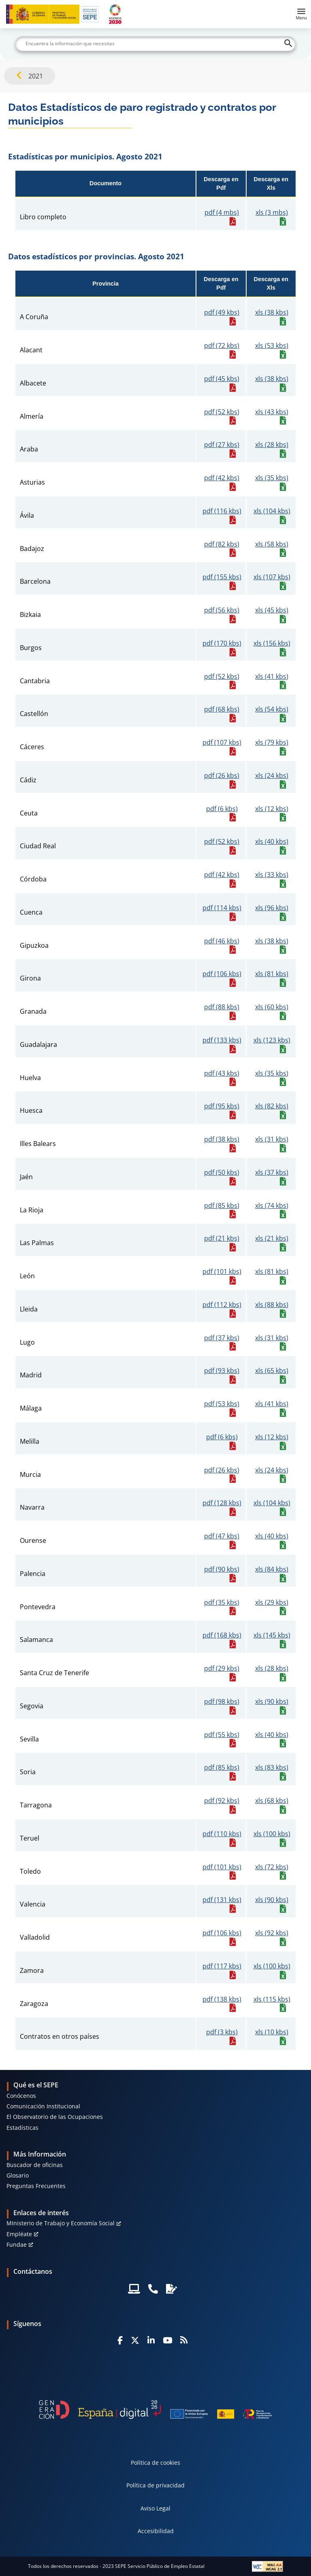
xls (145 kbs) (271, 1635)
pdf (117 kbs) (221, 1966)
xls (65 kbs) (271, 1370)
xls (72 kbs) (271, 1867)
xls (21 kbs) (271, 1238)
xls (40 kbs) (271, 841)
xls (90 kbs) (271, 1701)
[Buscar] (155, 43)
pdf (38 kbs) (221, 1139)
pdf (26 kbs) (221, 775)
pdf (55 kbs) (221, 1735)
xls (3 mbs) (272, 212)
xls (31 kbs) (271, 1139)
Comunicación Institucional (43, 2106)
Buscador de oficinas (34, 2165)
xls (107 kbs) (271, 577)
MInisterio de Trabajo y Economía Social (60, 2223)
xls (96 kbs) (271, 908)
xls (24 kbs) (271, 775)
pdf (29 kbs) (221, 1668)
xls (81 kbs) (271, 974)
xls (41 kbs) (271, 676)
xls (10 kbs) (271, 2032)
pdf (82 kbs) (221, 544)
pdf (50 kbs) (221, 1172)
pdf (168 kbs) (221, 1635)
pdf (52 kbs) (221, 412)
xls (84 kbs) (271, 1569)
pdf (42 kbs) (221, 478)
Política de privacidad (155, 2485)
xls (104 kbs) (271, 511)
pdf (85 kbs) (221, 1205)
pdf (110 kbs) (221, 1834)
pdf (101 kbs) (221, 1271)
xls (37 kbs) (271, 1172)
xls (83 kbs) (271, 1767)
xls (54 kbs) (271, 709)
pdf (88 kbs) (221, 1007)
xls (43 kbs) (271, 412)
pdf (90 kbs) (221, 1569)
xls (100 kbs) (271, 1834)
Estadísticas (22, 2127)
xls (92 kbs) (271, 1933)
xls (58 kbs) (271, 544)
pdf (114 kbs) (221, 908)
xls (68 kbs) (271, 1800)
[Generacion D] (155, 2409)
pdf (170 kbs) (221, 643)
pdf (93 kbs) (221, 1370)
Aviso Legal (155, 2508)
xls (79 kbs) (271, 742)
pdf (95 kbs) (221, 1106)
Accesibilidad (156, 2531)
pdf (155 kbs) (221, 577)
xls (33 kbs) (271, 875)
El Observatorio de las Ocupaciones (54, 2117)
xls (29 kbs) (271, 1602)
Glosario (17, 2175)
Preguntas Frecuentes (36, 2186)
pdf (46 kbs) (221, 941)
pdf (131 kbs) (221, 1900)
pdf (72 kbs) (221, 345)
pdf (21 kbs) (221, 1238)
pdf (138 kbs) (221, 1999)
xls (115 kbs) (271, 1999)
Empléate (19, 2234)
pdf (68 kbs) (221, 709)
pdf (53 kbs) (221, 1404)
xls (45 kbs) (271, 610)
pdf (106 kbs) (221, 974)
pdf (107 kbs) (221, 742)
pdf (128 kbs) (221, 1503)
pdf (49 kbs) (221, 312)
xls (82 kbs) (271, 1106)
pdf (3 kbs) (222, 2032)
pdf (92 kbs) (221, 1800)
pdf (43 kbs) (221, 1073)
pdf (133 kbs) (221, 1040)
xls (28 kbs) (271, 445)
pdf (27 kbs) (221, 445)
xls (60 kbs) (271, 1007)
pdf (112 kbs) (221, 1305)
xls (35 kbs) (271, 478)
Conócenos (21, 2095)
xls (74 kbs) (271, 1205)
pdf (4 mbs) (221, 212)
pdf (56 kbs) (221, 610)
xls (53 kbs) (271, 345)
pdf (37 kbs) (221, 1338)
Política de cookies (155, 2462)
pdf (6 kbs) (222, 809)
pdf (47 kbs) (221, 1536)
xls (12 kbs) (271, 809)
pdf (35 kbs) (221, 1602)
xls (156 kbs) (271, 643)
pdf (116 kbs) (221, 511)
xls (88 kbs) (271, 1305)
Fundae (16, 2244)
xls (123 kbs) (271, 1040)
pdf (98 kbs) (221, 1701)
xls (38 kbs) (271, 312)
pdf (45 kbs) (221, 379)
